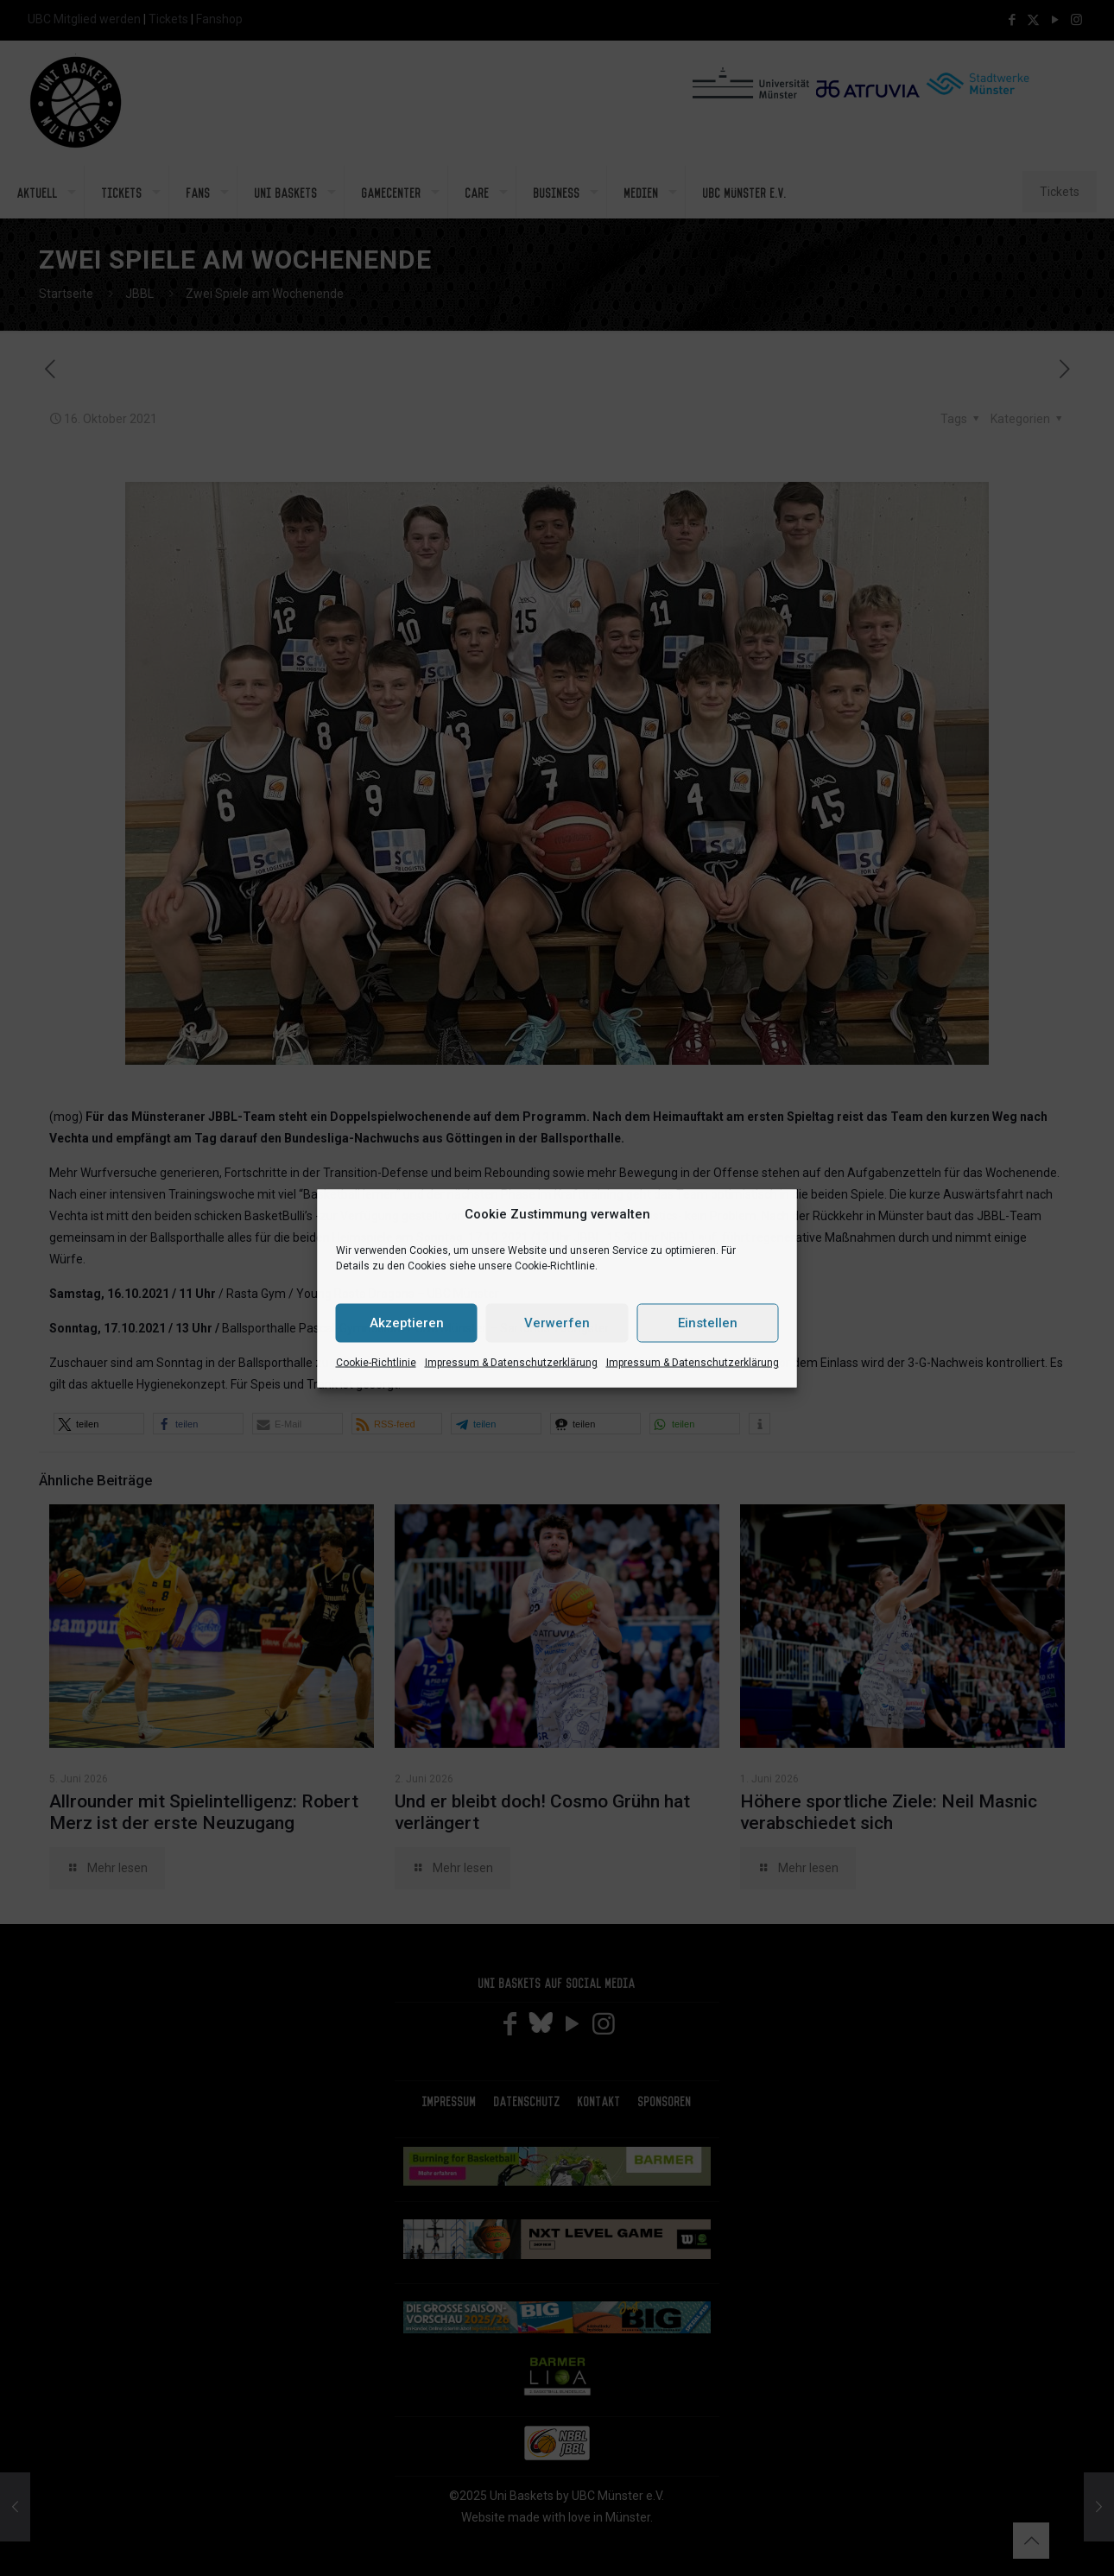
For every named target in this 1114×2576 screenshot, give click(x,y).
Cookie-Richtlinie (376, 1362)
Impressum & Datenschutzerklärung (511, 1362)
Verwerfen (557, 1323)
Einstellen (707, 1323)
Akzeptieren (407, 1323)
